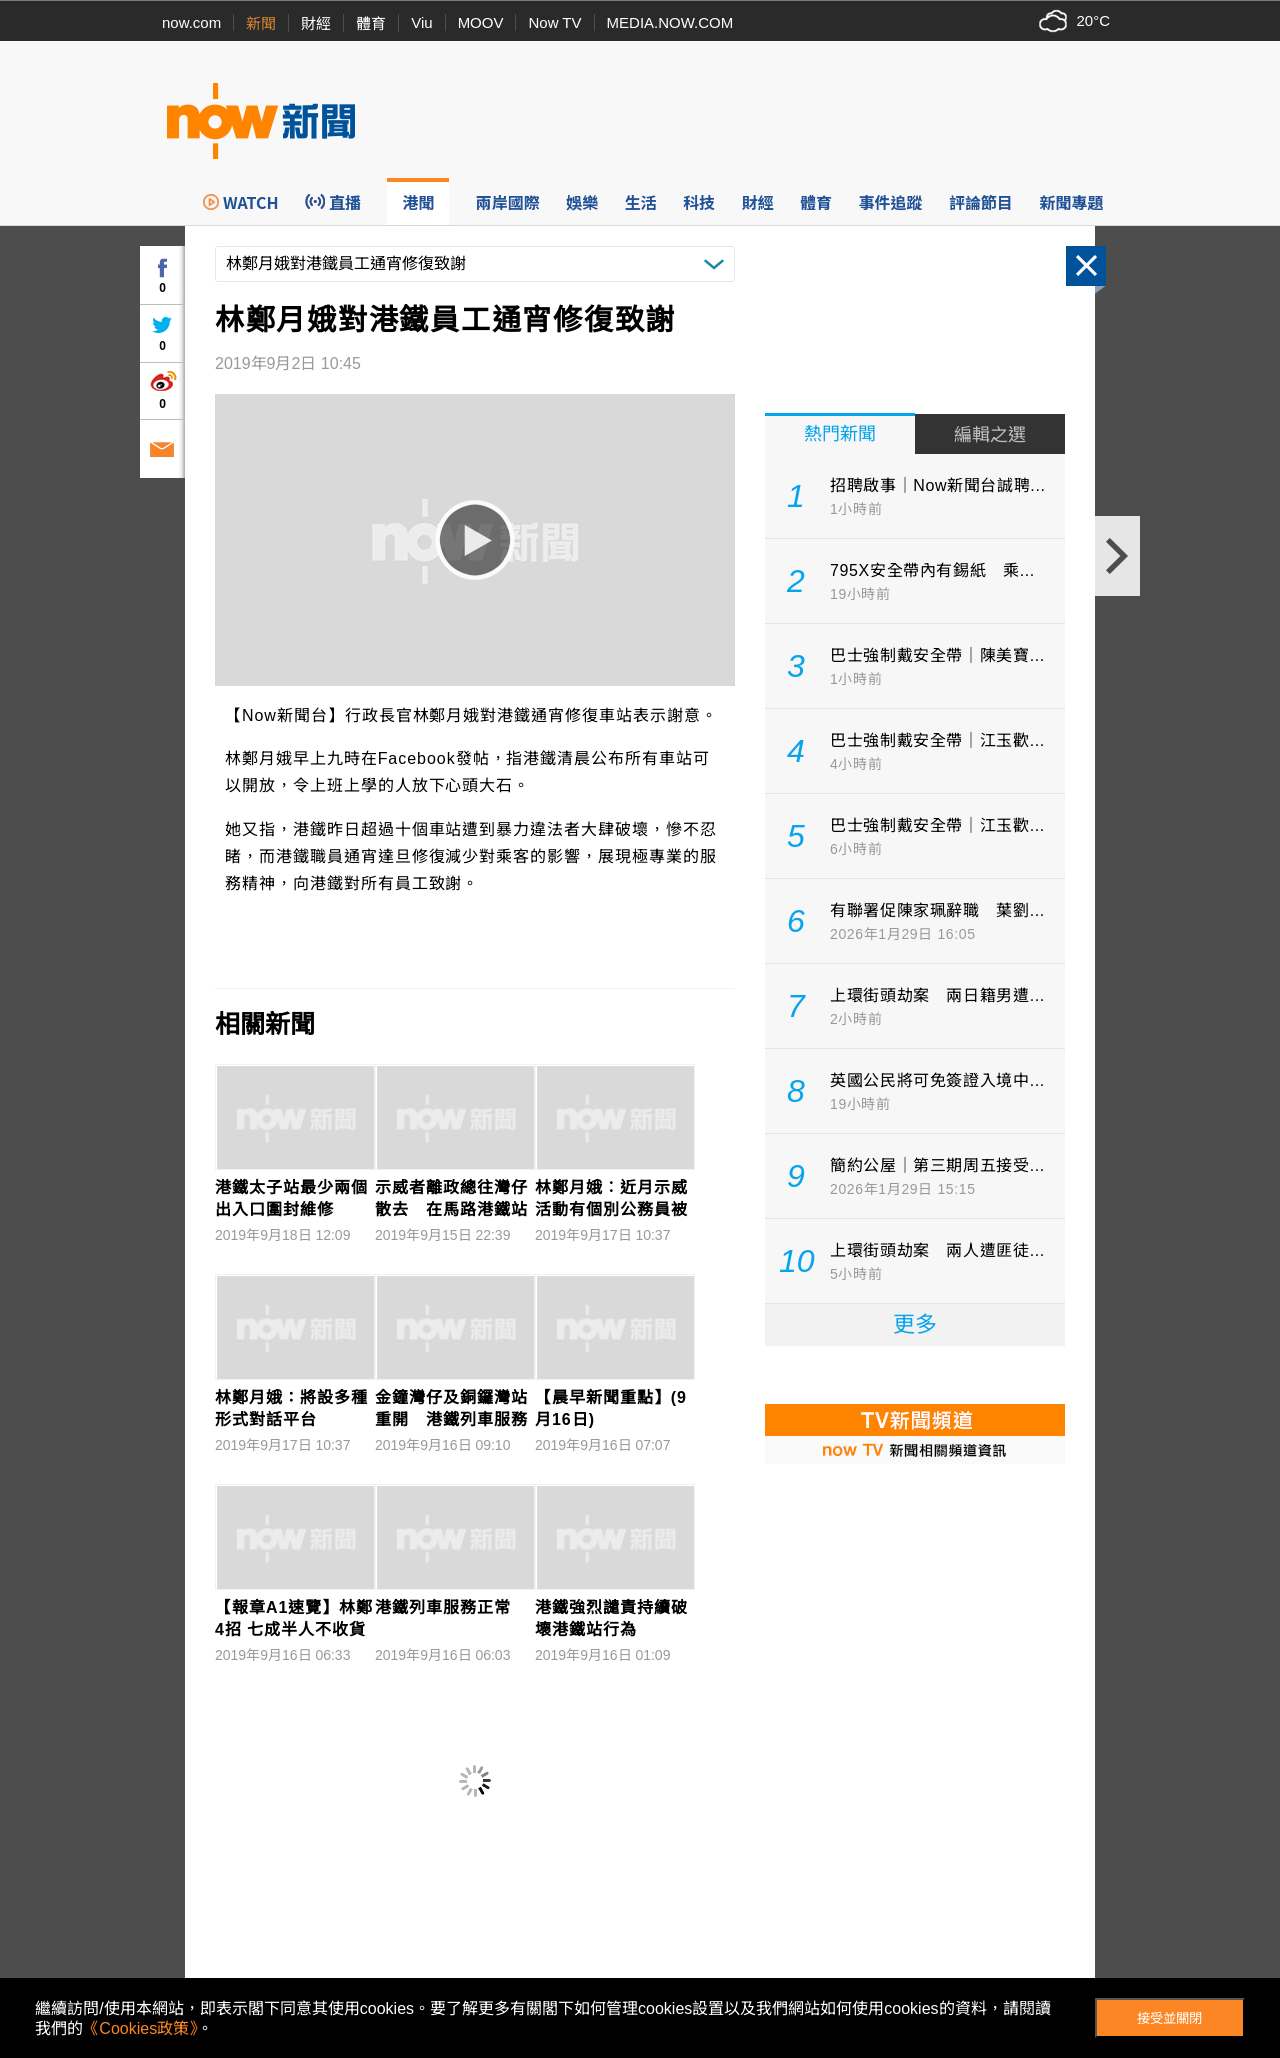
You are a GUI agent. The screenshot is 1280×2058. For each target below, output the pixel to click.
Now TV (554, 22)
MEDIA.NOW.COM (670, 22)
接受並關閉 (1169, 2018)
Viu (421, 22)
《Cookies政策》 (140, 2028)
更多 (915, 1324)
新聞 (261, 23)
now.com (191, 22)
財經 (316, 23)
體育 (371, 23)
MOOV (481, 22)
